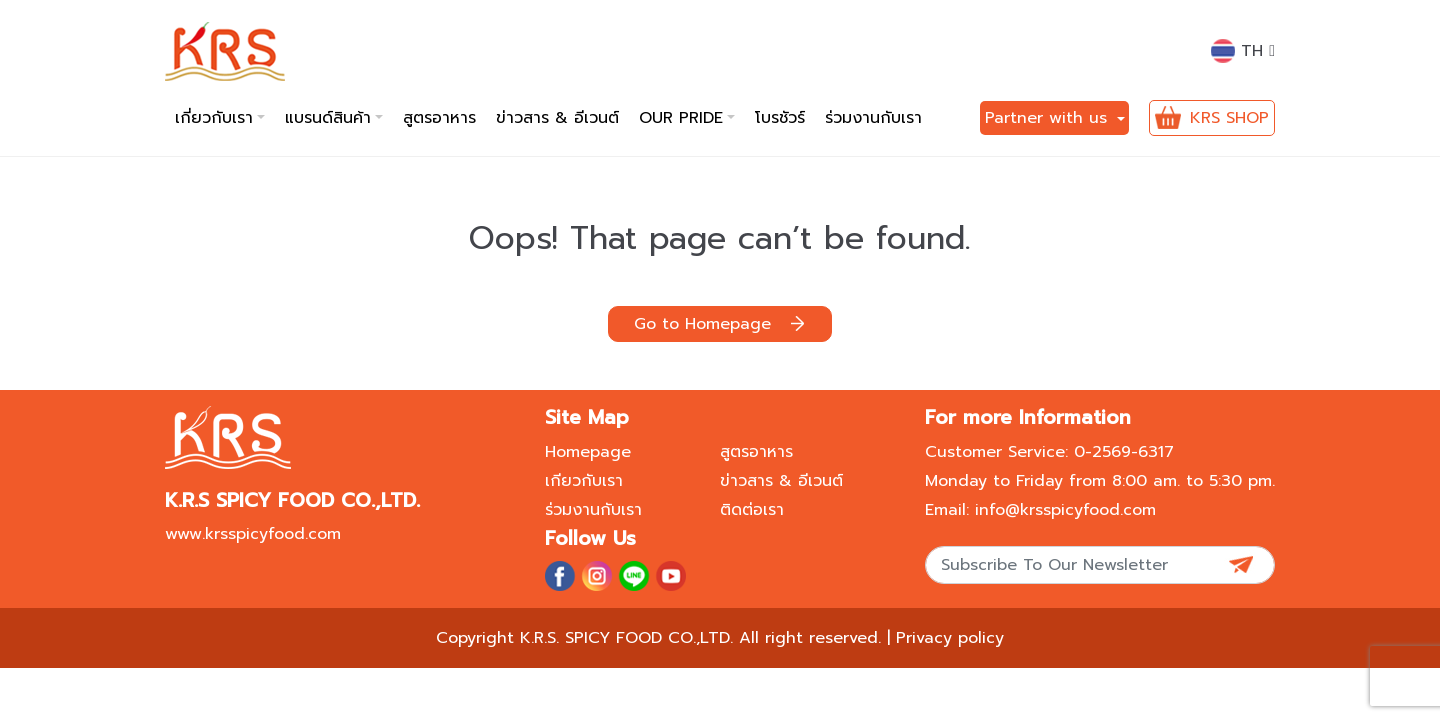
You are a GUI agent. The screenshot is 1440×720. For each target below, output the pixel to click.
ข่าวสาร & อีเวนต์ (557, 118)
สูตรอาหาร (439, 118)
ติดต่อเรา (752, 510)
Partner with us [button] (1049, 118)
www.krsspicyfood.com (253, 534)
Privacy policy (950, 638)
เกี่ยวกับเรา (214, 118)
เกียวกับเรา (584, 481)
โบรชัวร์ (780, 118)
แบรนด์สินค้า (328, 118)
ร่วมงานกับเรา (873, 118)
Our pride (681, 118)
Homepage (588, 452)
